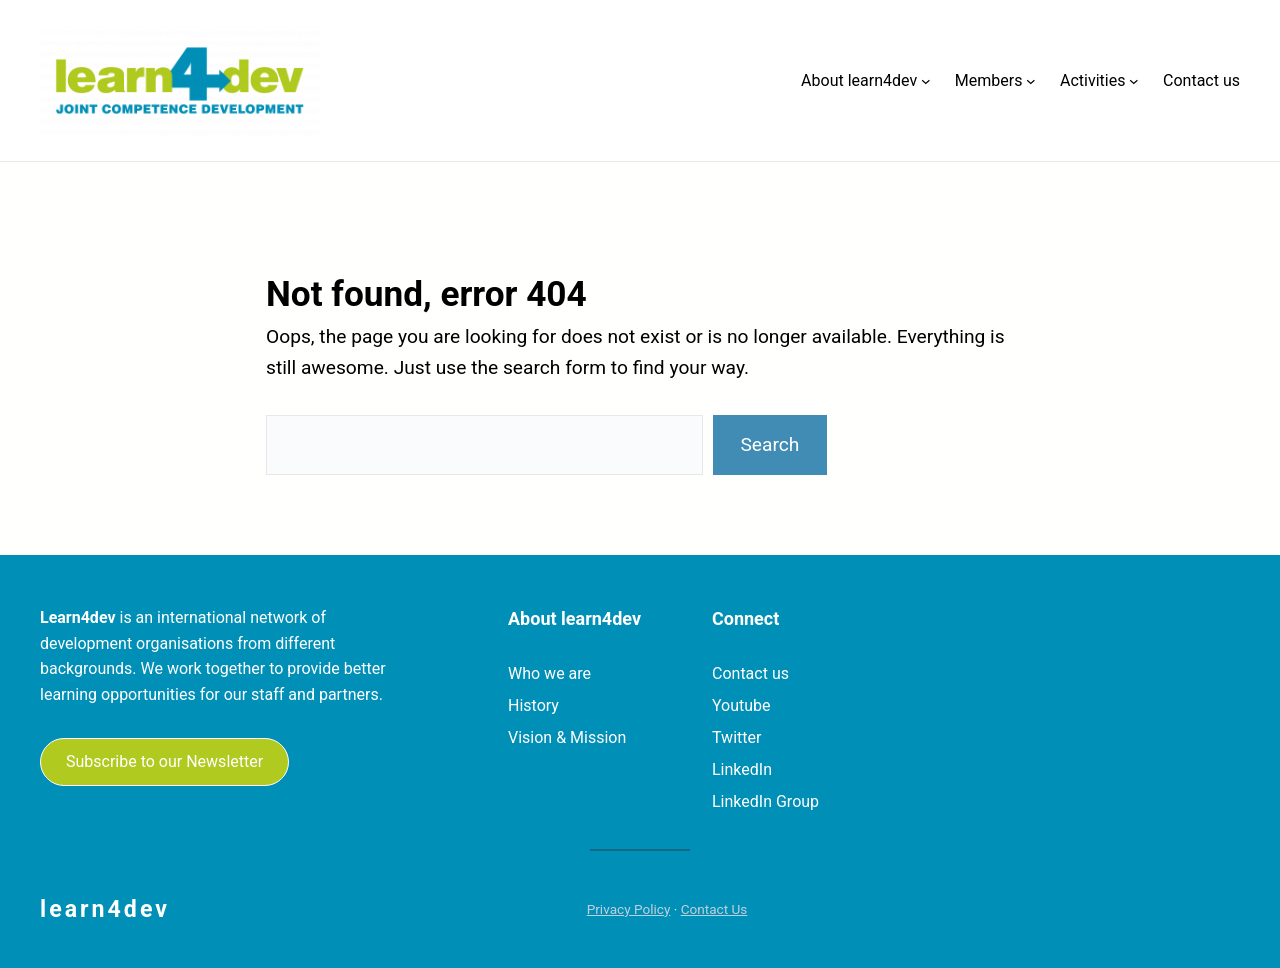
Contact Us (714, 909)
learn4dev (105, 909)
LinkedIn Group (765, 801)
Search (769, 444)
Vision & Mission (567, 737)
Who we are (549, 673)
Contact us (750, 673)
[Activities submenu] (1134, 81)
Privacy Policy (629, 909)
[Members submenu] (1031, 81)
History (533, 705)
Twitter (736, 737)
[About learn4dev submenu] (926, 81)
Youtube (741, 705)
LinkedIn (742, 769)
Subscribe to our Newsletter (164, 761)
